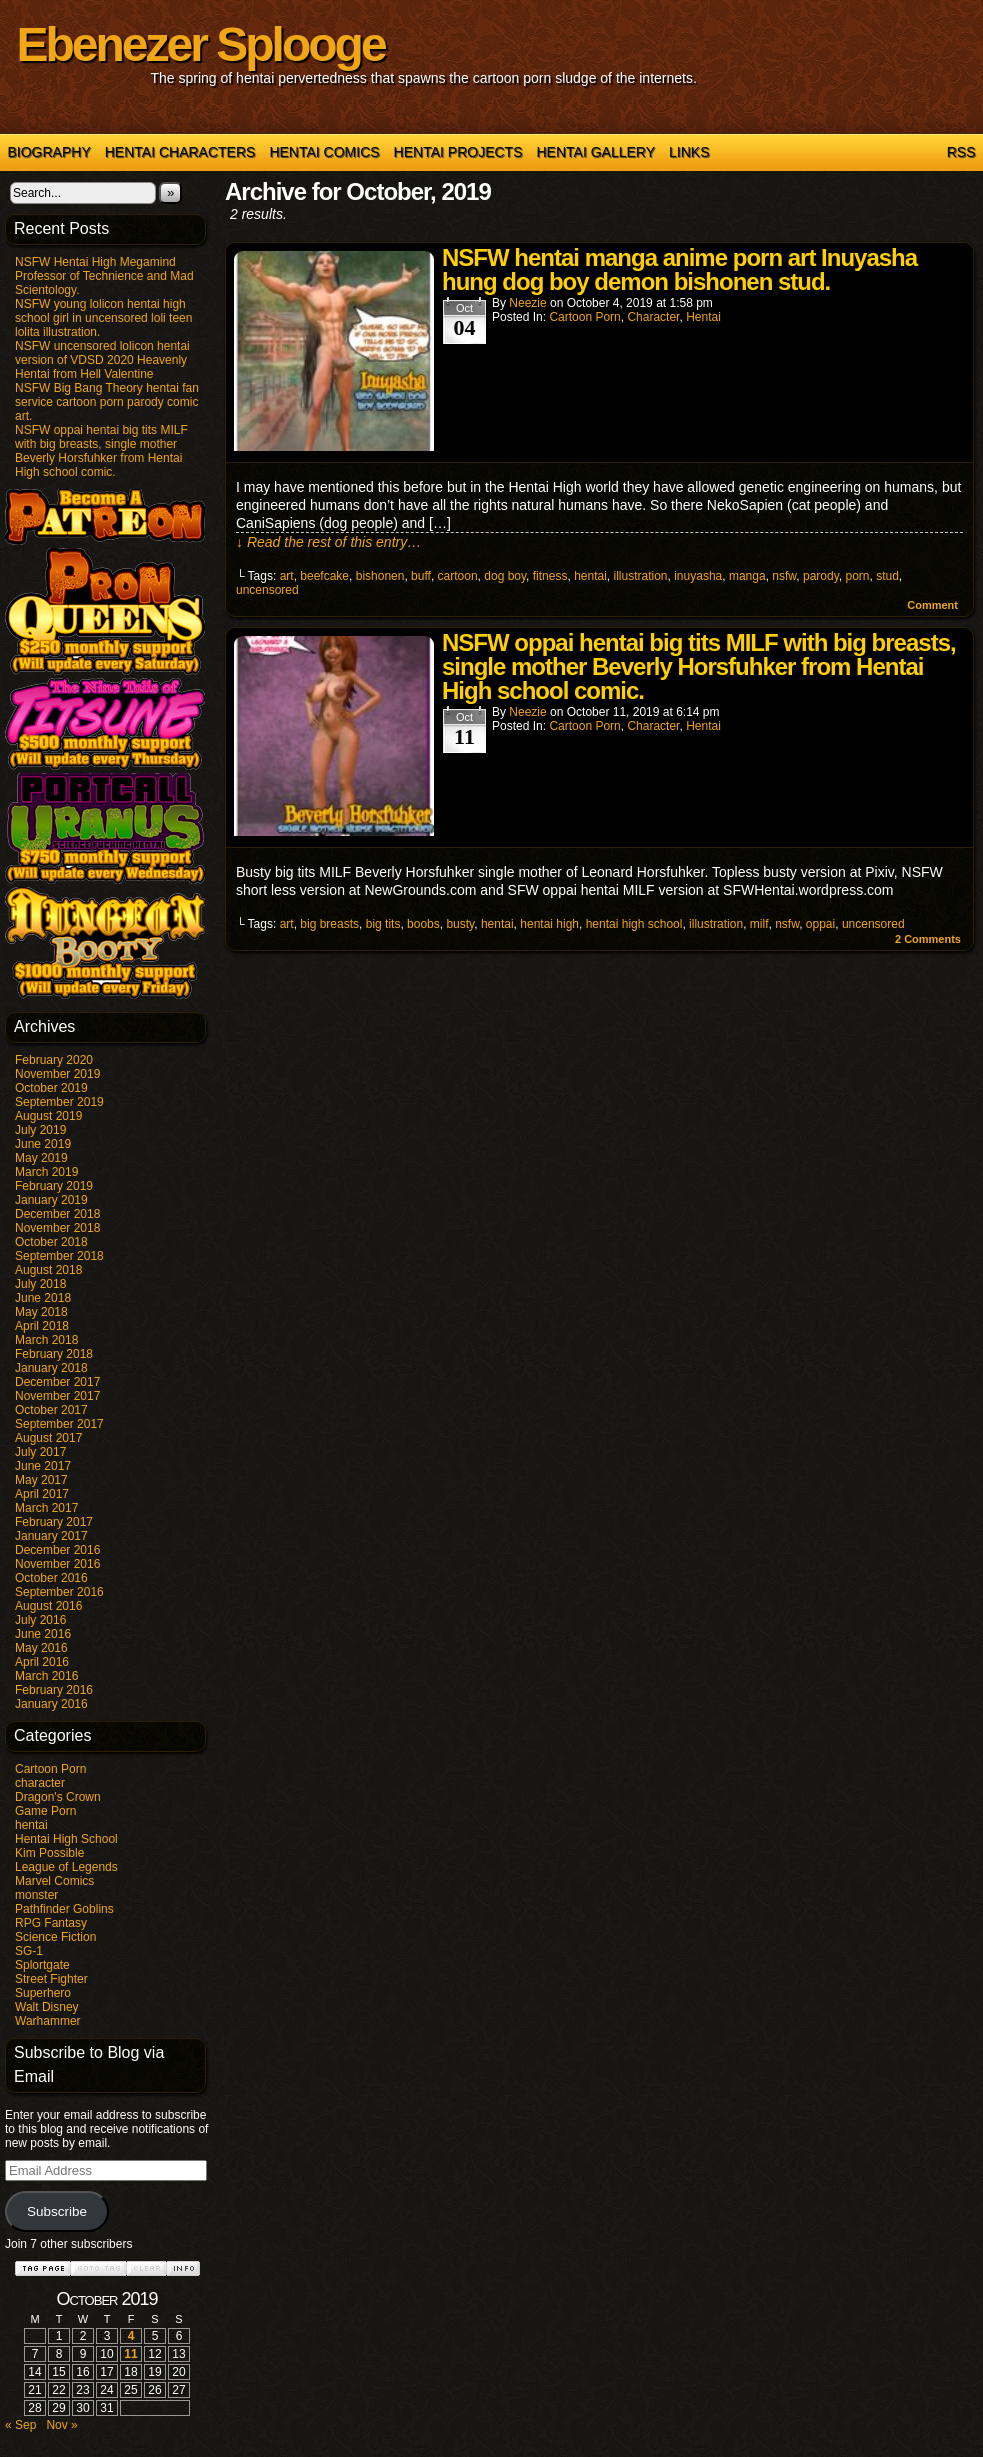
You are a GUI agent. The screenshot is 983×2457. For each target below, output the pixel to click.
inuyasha (698, 576)
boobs (423, 924)
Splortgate (42, 1965)
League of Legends (66, 1867)
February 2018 (54, 1354)
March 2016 (46, 1676)
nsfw (784, 576)
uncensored (267, 590)
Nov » (61, 2425)
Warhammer (48, 2021)
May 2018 (41, 1312)
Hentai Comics (324, 152)
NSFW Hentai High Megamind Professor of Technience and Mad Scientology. (104, 276)
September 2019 (59, 1102)
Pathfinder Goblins (64, 1909)
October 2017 (51, 1410)
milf (759, 924)
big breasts (329, 924)
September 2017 (59, 1424)
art (287, 576)
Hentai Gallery (595, 152)
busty (460, 924)
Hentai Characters (180, 152)
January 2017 (51, 1536)
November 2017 (57, 1396)
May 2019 (41, 1158)
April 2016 (42, 1662)
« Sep (20, 2425)
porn (857, 576)
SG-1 (29, 1951)
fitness (550, 576)
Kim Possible (49, 1853)
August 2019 (48, 1116)
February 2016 (54, 1690)
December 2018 (57, 1214)
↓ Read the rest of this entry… (328, 542)
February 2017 (54, 1522)
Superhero (43, 1993)
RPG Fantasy (51, 1923)
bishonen (380, 576)
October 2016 (51, 1578)
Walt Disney (47, 2007)
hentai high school (634, 924)
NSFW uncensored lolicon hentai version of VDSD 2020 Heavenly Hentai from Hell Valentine (102, 360)
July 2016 (40, 1620)
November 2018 (57, 1228)
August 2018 (48, 1270)
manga (747, 576)
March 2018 (46, 1340)
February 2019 (54, 1186)
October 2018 (51, 1242)
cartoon (458, 576)
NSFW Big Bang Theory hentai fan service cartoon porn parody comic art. (107, 402)
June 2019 (43, 1144)
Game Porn (45, 1811)
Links (689, 152)
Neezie (527, 303)
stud (887, 576)
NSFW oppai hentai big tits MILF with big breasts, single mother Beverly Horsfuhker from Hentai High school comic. (101, 451)
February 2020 (54, 1060)
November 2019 (57, 1074)
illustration (641, 576)
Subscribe (57, 2211)
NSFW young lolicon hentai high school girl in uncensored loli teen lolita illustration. (103, 318)
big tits (383, 924)
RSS (961, 152)
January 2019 (51, 1200)
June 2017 (43, 1466)
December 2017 (57, 1382)
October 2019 (51, 1088)
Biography (49, 152)
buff (421, 576)
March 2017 (46, 1508)
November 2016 (57, 1564)
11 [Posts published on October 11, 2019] (130, 2354)
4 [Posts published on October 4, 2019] (131, 2336)
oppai (820, 924)
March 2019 (46, 1172)
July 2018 (40, 1284)
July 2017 (40, 1452)
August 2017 (48, 1438)
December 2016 (57, 1550)
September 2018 (59, 1256)
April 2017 (42, 1494)
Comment (932, 605)
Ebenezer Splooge (201, 44)
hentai (31, 1825)
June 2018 (43, 1298)
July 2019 (40, 1130)
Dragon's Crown (58, 1797)
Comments (928, 939)
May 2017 (41, 1480)
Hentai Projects (458, 152)
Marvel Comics (54, 1881)
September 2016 (59, 1592)
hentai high (549, 924)
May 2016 (41, 1648)
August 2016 (48, 1606)
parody (821, 576)
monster (36, 1895)
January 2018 (51, 1368)
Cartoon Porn (50, 1769)
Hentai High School (66, 1839)
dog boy (505, 576)
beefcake (324, 576)
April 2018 (42, 1326)
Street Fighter (51, 1979)
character (40, 1783)
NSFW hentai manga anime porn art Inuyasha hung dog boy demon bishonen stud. (679, 269)
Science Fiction (55, 1937)
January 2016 (51, 1704)
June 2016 (43, 1634)
